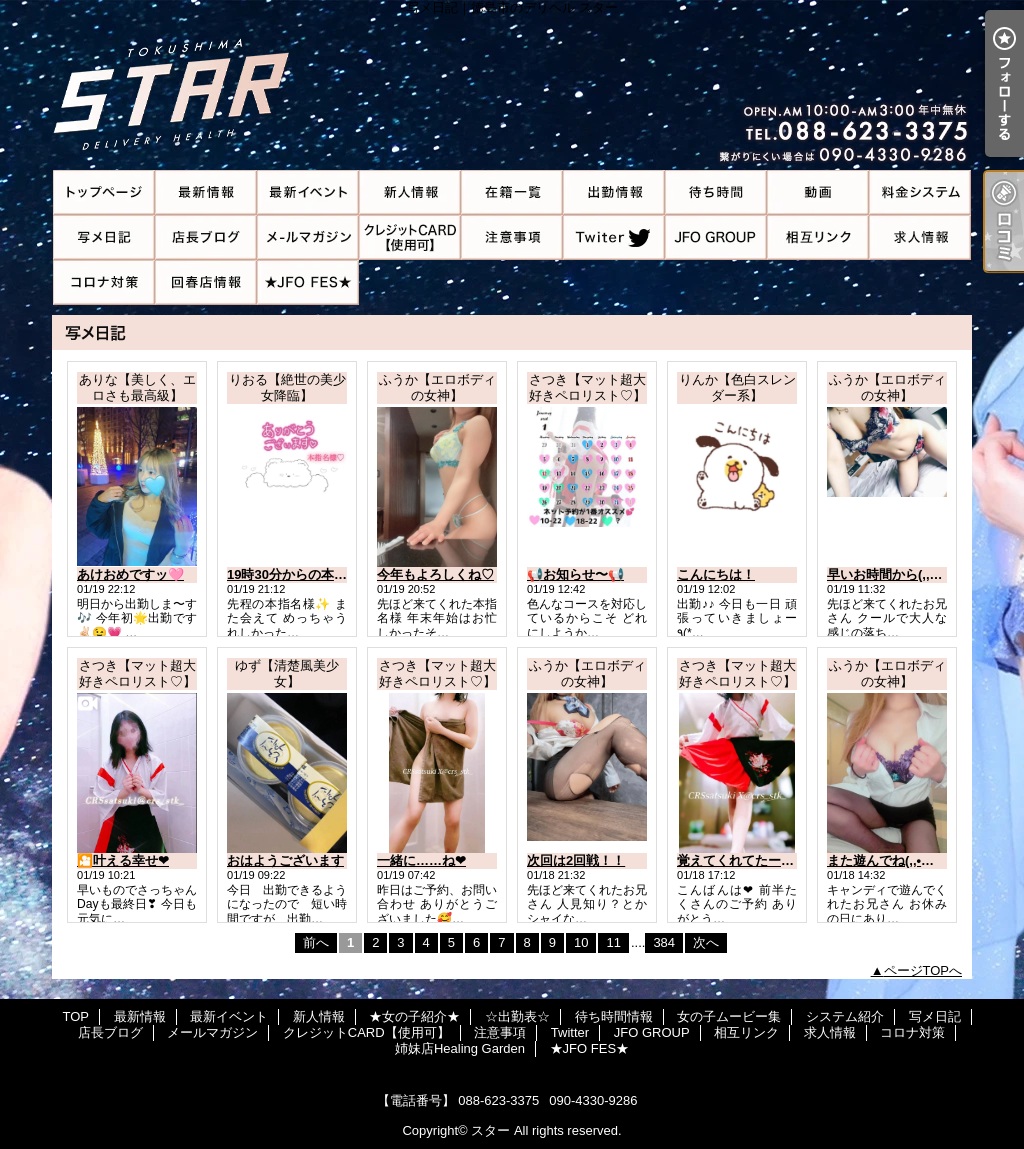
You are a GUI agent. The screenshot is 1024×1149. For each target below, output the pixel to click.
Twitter (614, 237)
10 (581, 942)
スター (490, 1130)
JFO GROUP (716, 237)
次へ (706, 942)
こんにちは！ (716, 574)
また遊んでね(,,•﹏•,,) (888, 860)
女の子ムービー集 (818, 192)
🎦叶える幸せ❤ (123, 860)
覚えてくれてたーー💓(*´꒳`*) (762, 860)
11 (613, 942)
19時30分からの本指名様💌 (308, 574)
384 (664, 942)
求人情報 (920, 237)
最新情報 (206, 192)
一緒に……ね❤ (421, 860)
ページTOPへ (923, 970)
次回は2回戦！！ (576, 860)
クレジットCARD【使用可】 (410, 237)
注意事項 (512, 237)
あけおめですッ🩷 (130, 574)
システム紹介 (920, 192)
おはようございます (285, 860)
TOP (104, 192)
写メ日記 (104, 237)
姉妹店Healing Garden (206, 282)
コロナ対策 (104, 282)
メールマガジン (308, 237)
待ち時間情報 (716, 192)
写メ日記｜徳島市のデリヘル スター (512, 85)
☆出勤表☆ (614, 192)
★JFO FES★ (308, 282)
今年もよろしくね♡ (435, 574)
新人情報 (410, 192)
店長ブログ (206, 237)
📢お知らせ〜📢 (575, 574)
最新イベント (308, 192)
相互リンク (818, 237)
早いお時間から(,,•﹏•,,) (895, 574)
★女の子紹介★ (512, 192)
